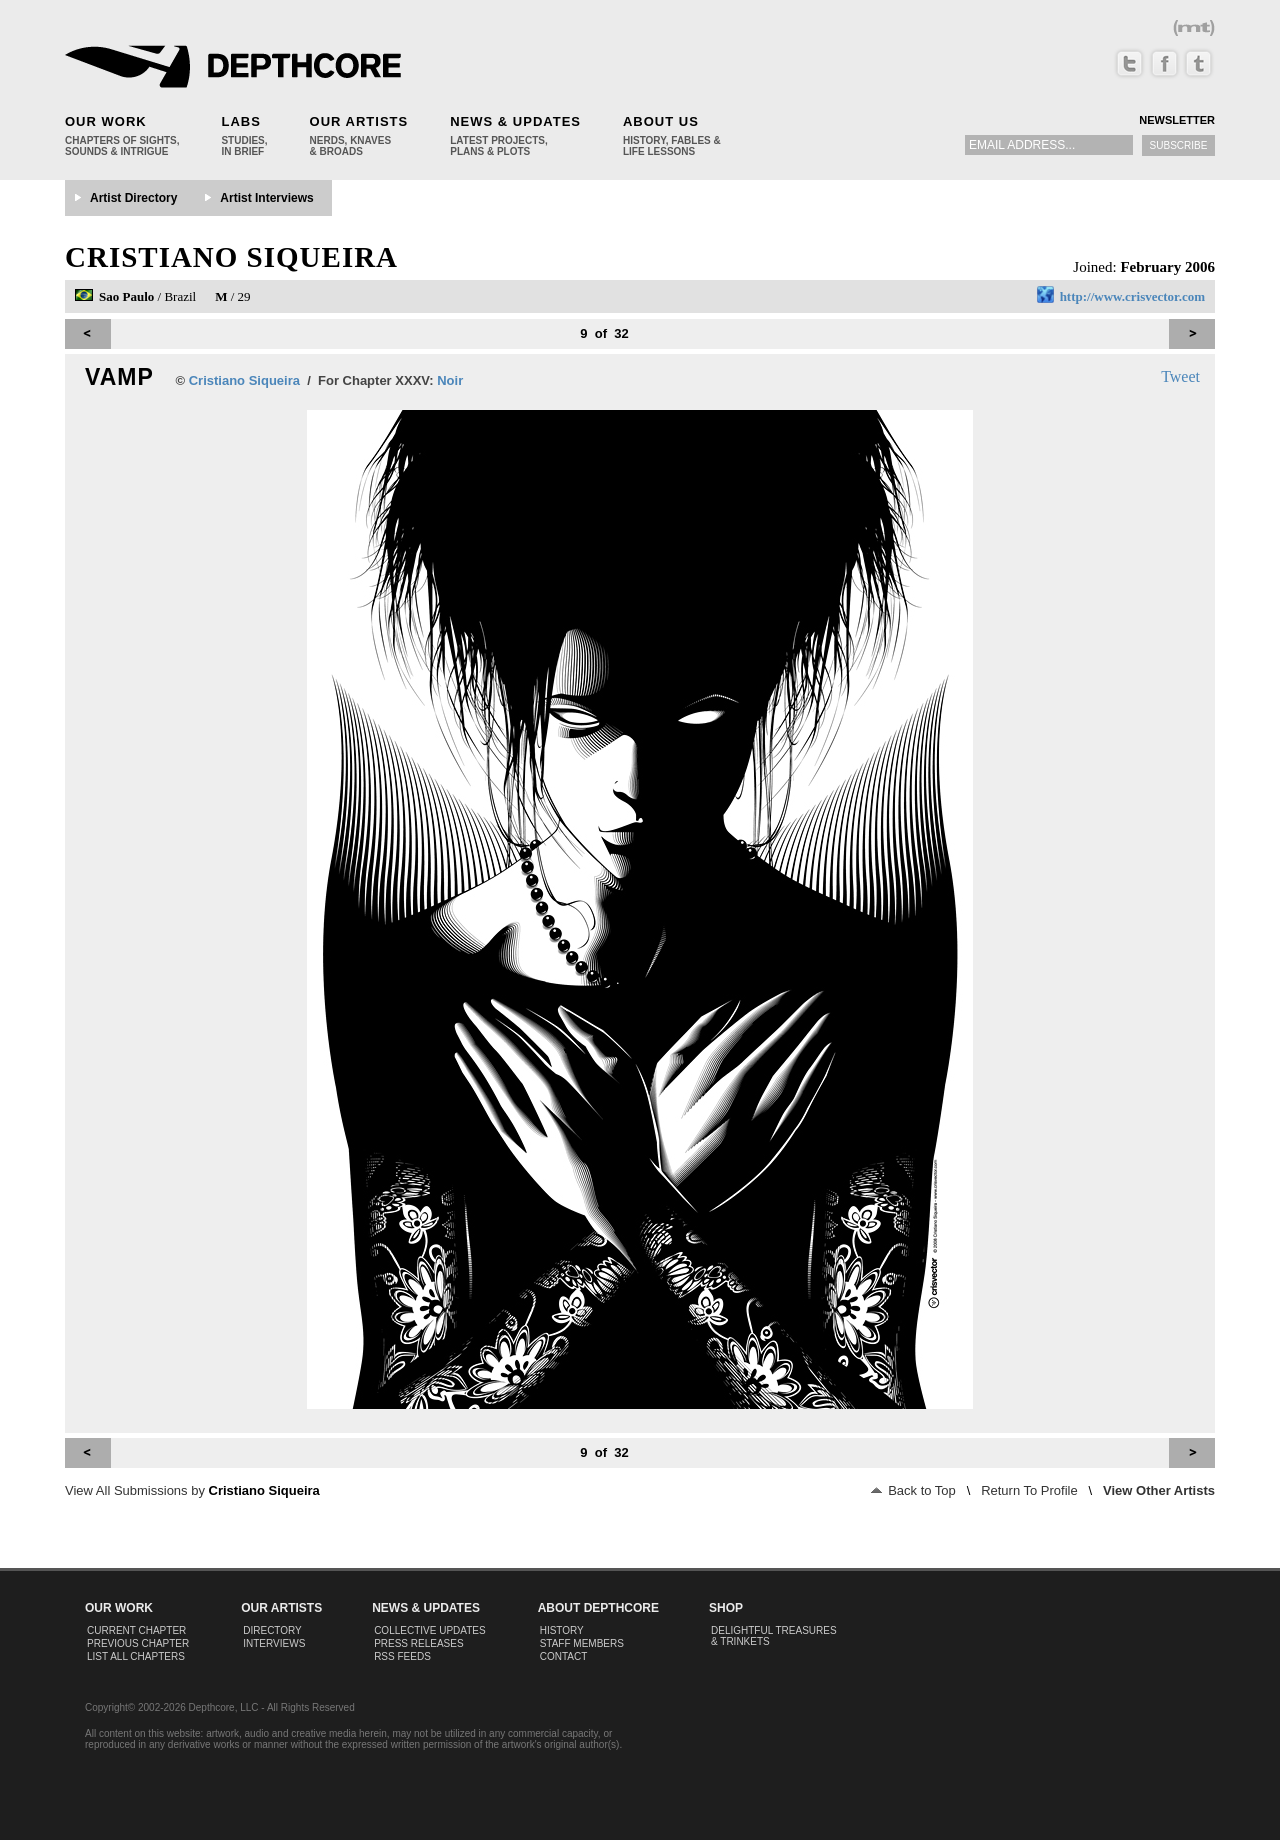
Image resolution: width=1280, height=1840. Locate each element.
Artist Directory (133, 198)
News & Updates (515, 121)
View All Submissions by (192, 1490)
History (562, 1630)
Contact (564, 1656)
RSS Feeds (402, 1656)
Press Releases (418, 1643)
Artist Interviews (266, 198)
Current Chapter (136, 1630)
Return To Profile (1029, 1490)
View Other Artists (1159, 1490)
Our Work (106, 121)
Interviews (274, 1643)
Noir (450, 380)
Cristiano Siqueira (231, 257)
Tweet (1180, 376)
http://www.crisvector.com (1132, 296)
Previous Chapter (138, 1643)
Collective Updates (430, 1630)
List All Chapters (136, 1656)
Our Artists (359, 121)
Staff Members (582, 1643)
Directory (272, 1630)
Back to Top (913, 1490)
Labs (240, 121)
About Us (661, 121)
